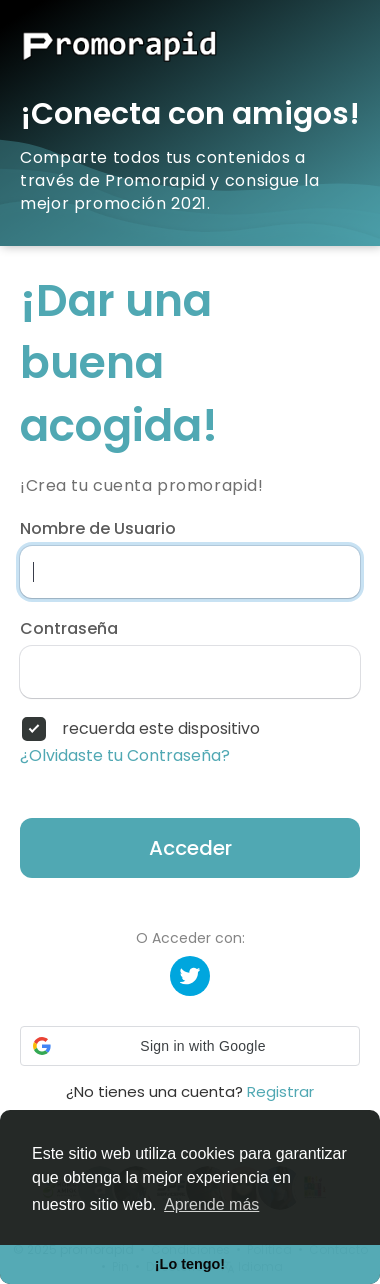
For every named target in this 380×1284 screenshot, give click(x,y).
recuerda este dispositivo (161, 729)
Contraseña (69, 629)
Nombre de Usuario (98, 529)
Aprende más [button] (211, 1204)
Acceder (190, 848)
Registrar (280, 1091)
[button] (190, 1046)
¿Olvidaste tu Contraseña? (125, 756)
